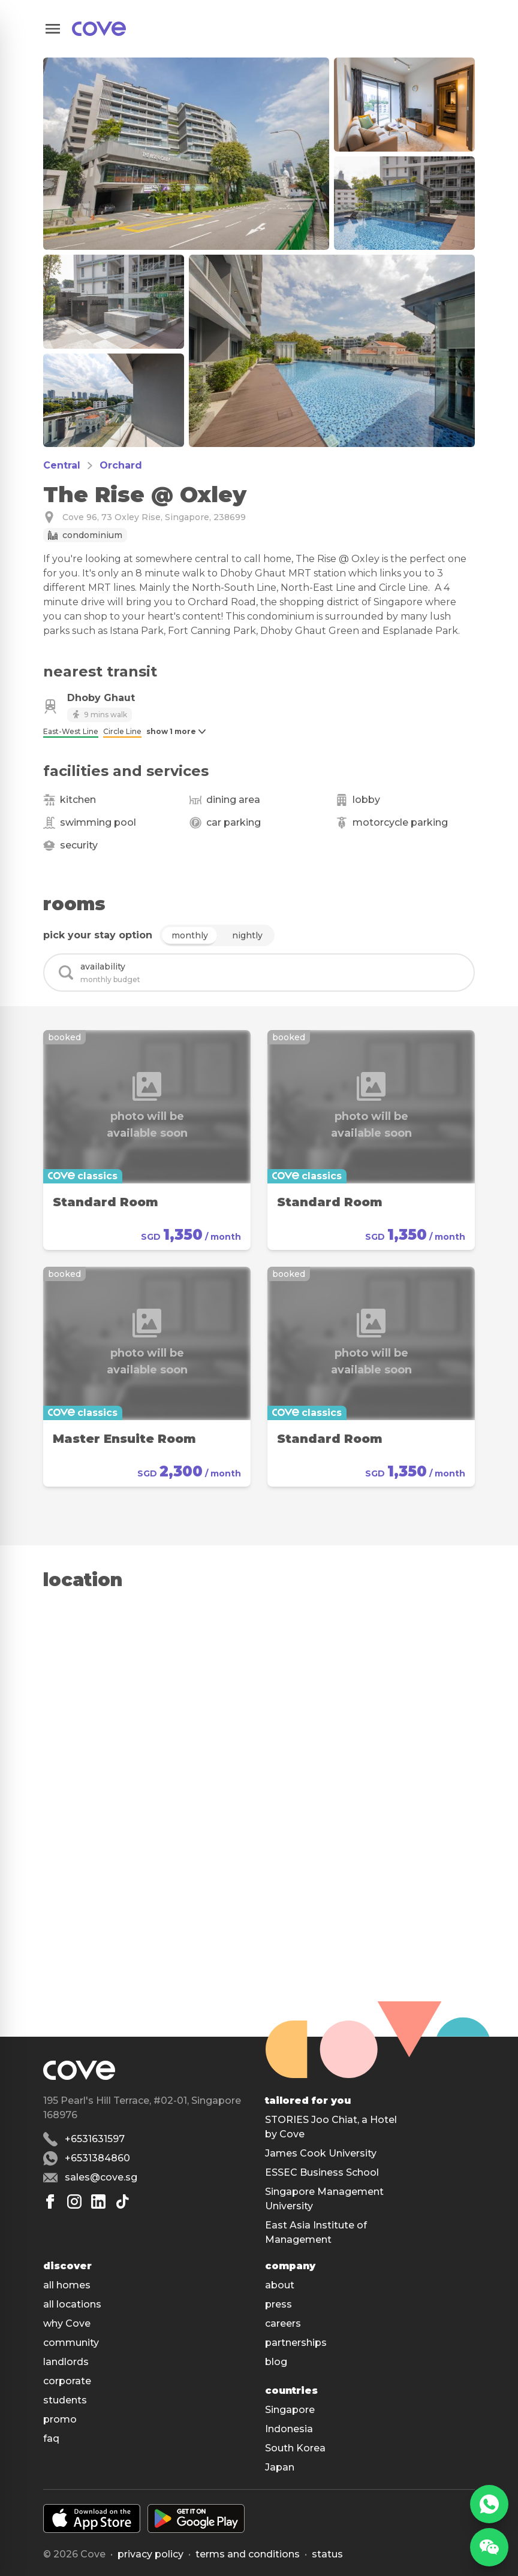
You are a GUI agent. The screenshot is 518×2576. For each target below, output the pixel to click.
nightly (247, 935)
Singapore (290, 2409)
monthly (189, 935)
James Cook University (321, 2153)
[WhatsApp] (489, 2504)
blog (276, 2361)
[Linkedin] (98, 2201)
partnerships (296, 2342)
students (65, 2400)
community (71, 2342)
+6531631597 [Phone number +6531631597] (95, 2139)
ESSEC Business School (322, 2172)
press (278, 2304)
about (279, 2285)
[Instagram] (74, 2201)
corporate (67, 2381)
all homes (67, 2285)
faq (51, 2438)
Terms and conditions (247, 2554)
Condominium (92, 535)
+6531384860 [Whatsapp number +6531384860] (97, 2158)
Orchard (121, 465)
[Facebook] (50, 2201)
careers (283, 2323)
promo (60, 2419)
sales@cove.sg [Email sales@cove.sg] (101, 2177)
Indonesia (289, 2429)
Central (61, 465)
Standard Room (105, 1202)
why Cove (67, 2323)
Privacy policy (150, 2554)
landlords (66, 2361)
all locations (72, 2304)
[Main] (99, 29)
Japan (279, 2467)
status (327, 2554)
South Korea (295, 2448)
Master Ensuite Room (124, 1439)
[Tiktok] (122, 2201)
